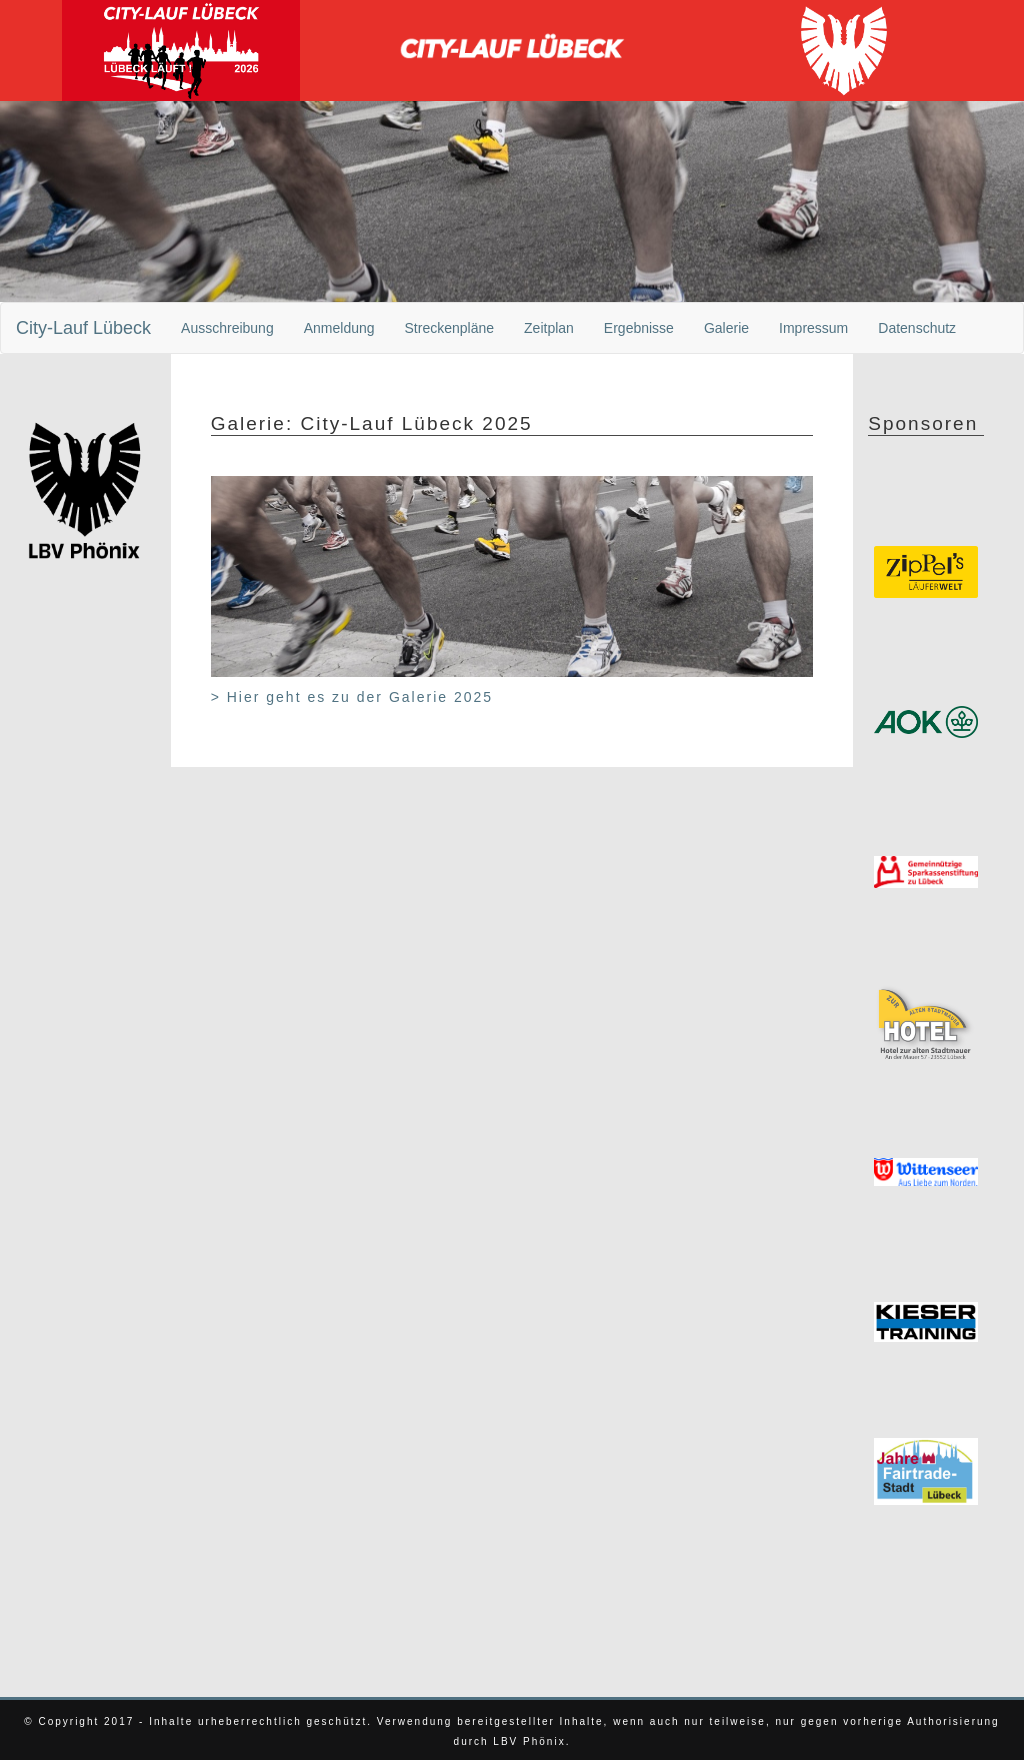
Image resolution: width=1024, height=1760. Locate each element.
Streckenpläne (450, 328)
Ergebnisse (639, 328)
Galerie (726, 328)
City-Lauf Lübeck (83, 328)
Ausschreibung (227, 328)
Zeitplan (549, 328)
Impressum (813, 328)
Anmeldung (339, 328)
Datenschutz (917, 328)
